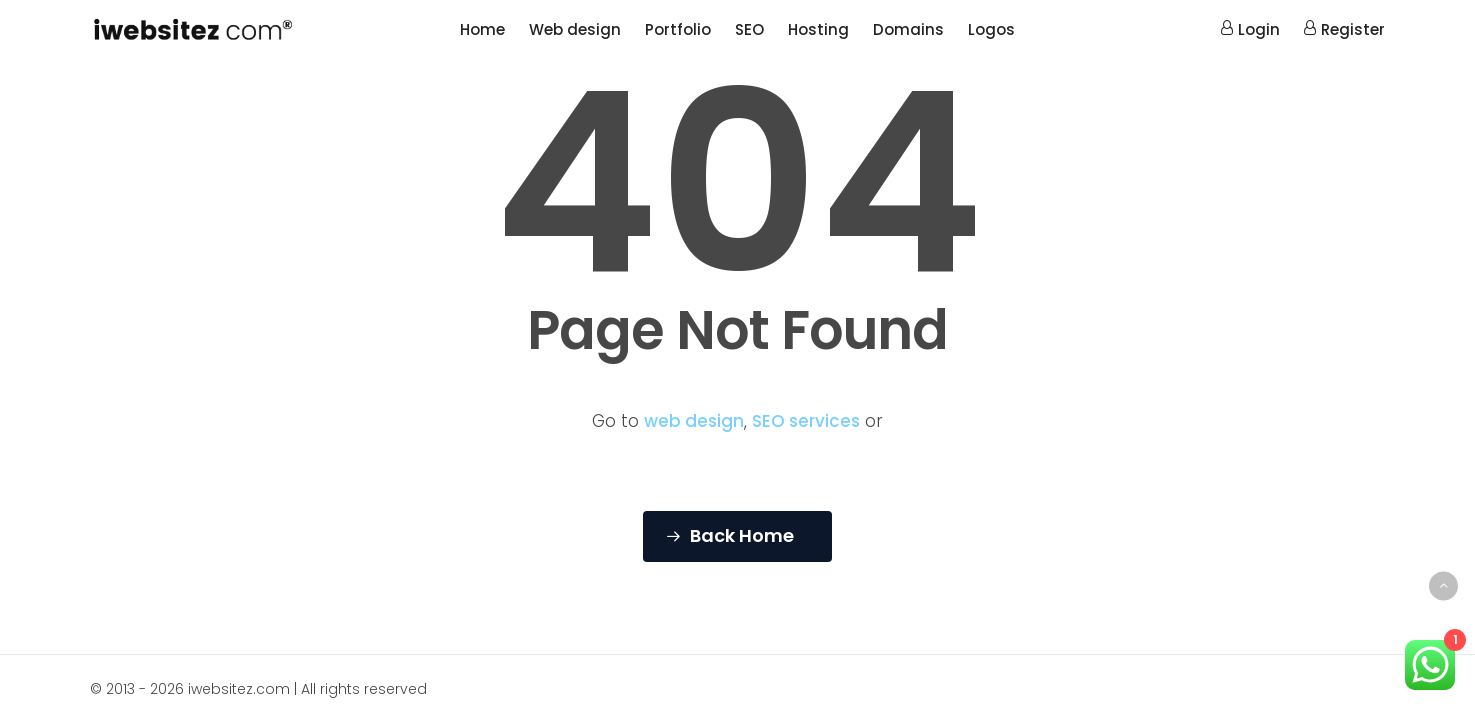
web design (694, 421)
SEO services (806, 421)
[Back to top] (1443, 585)
